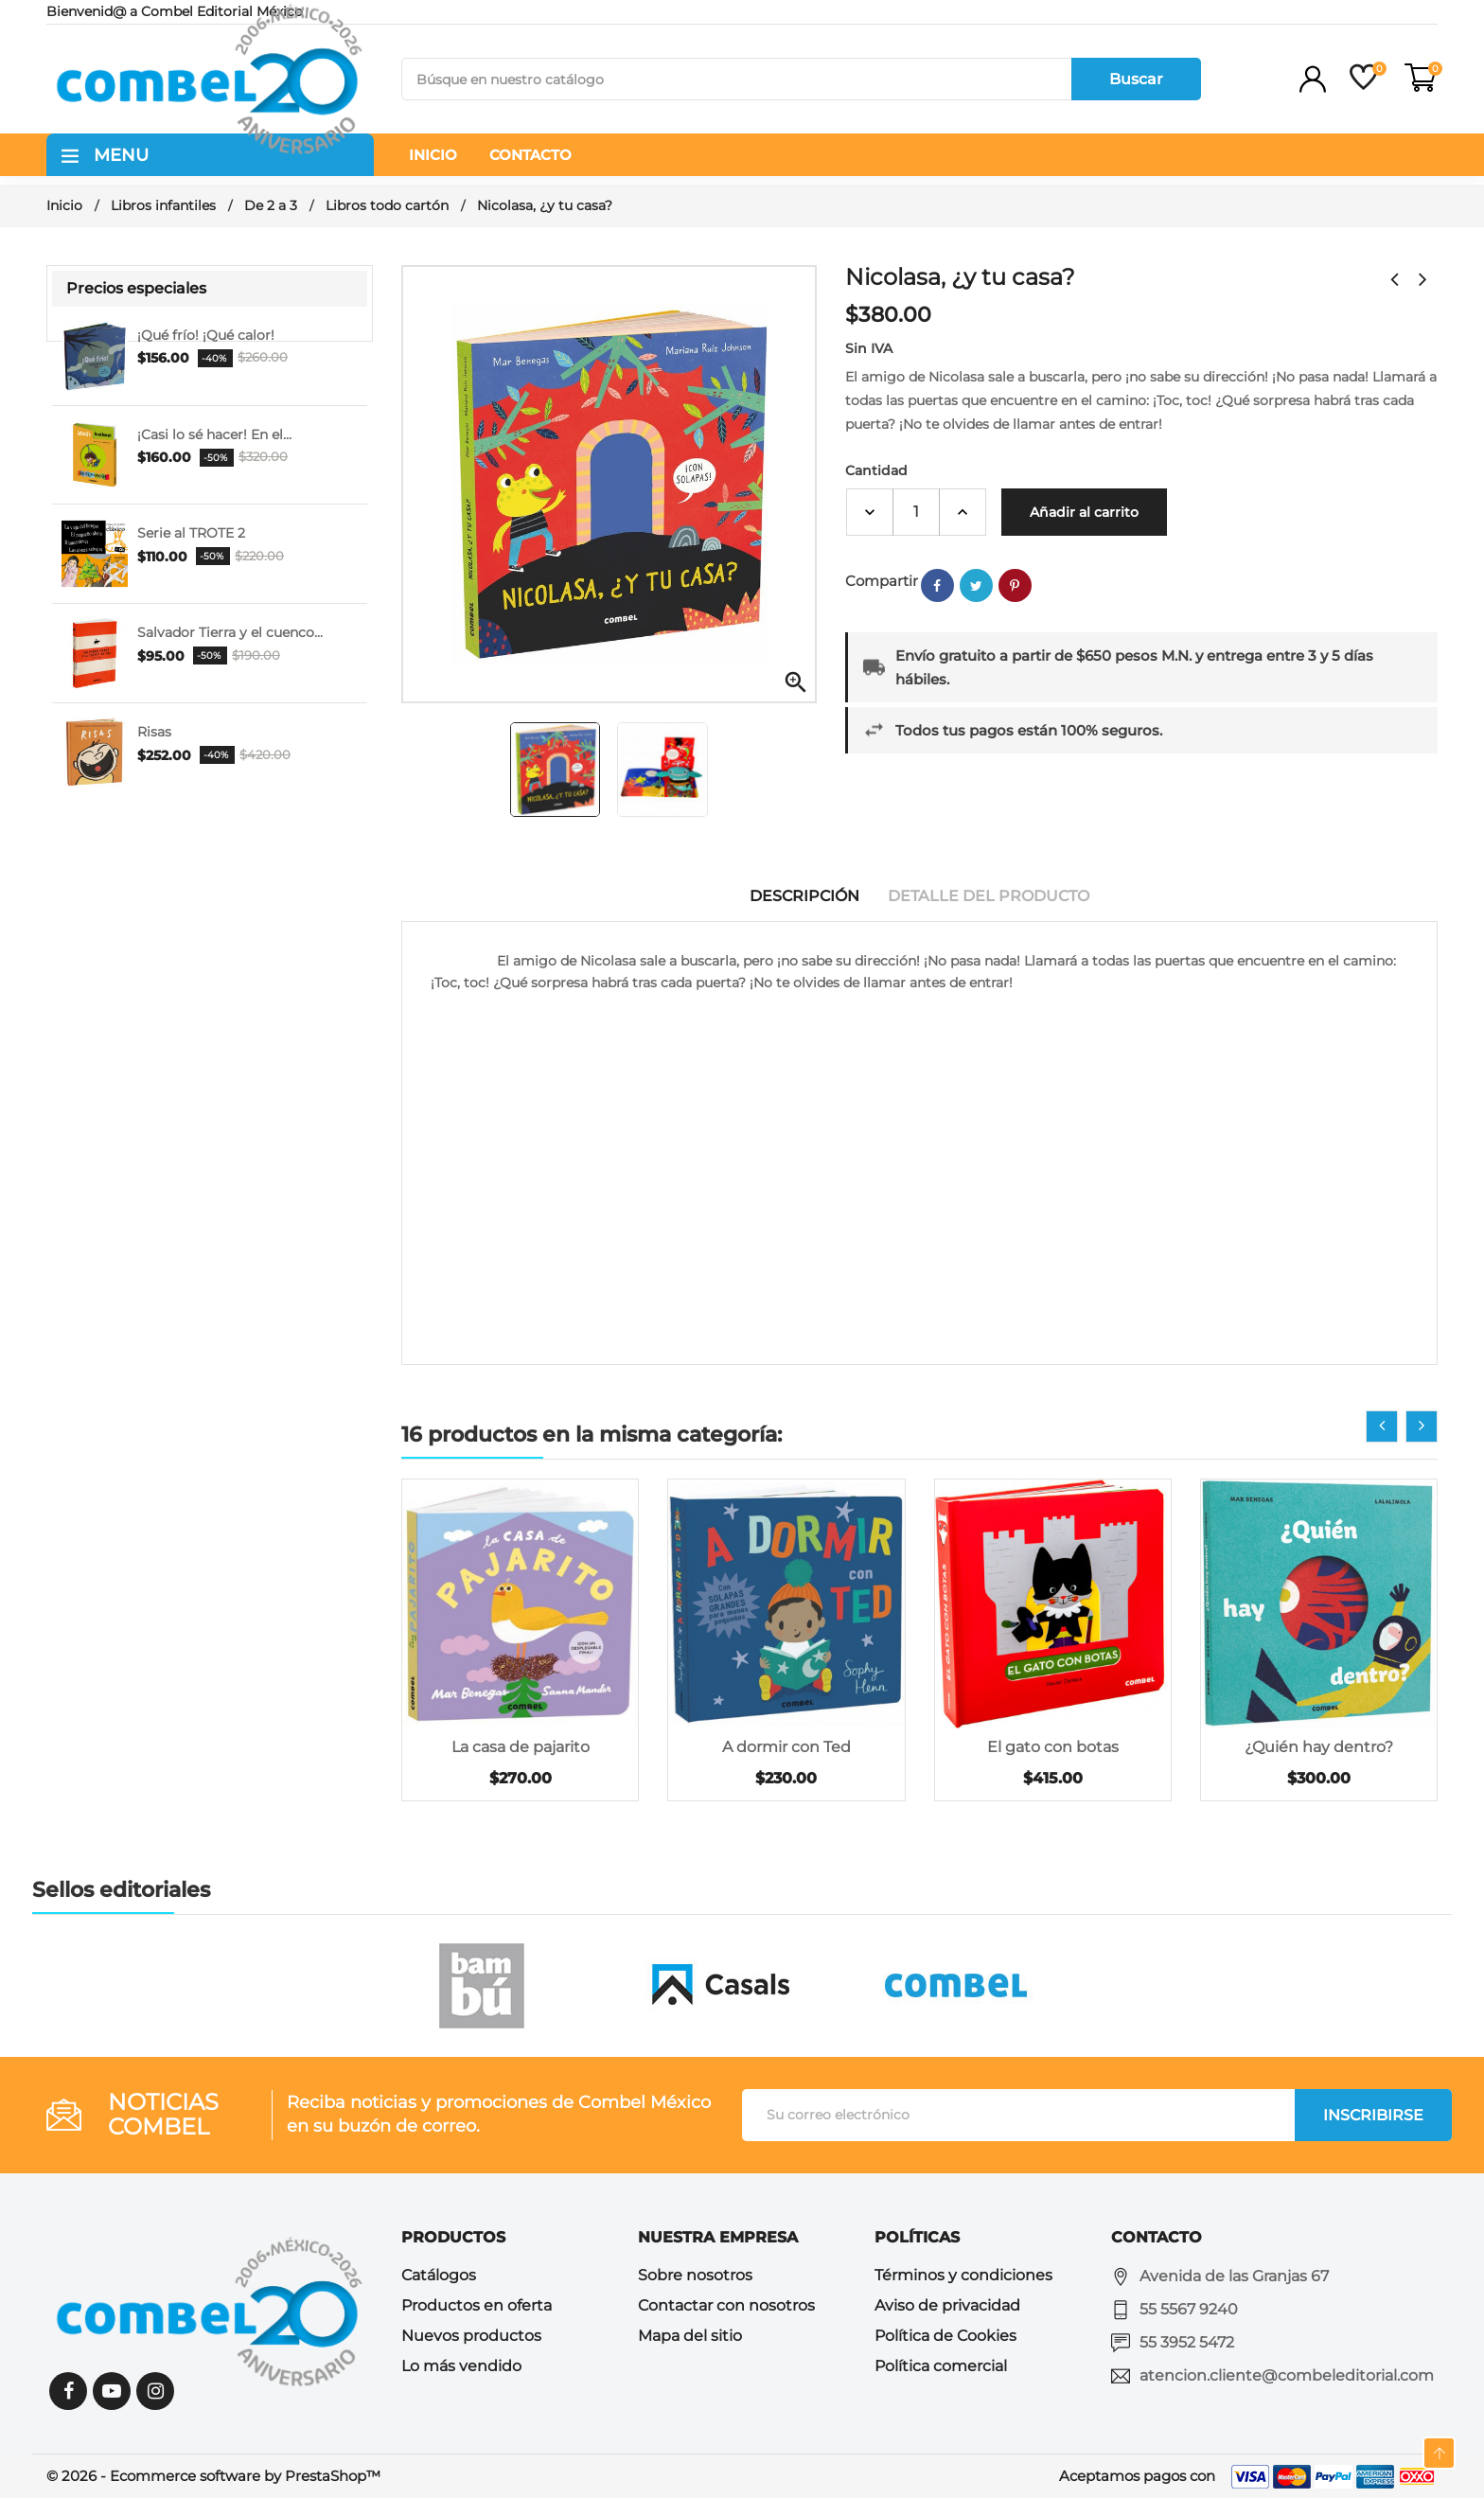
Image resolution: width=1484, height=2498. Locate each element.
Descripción (804, 896)
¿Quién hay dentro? (1319, 1747)
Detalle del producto (988, 896)
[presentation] (1382, 1426)
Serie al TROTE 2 (191, 532)
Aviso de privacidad (947, 2305)
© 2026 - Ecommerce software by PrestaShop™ (213, 2476)
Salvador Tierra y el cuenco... (230, 632)
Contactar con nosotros (726, 2305)
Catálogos (438, 2275)
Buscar (1136, 79)
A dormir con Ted (786, 1747)
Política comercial (940, 2366)
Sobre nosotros (695, 2275)
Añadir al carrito (1084, 512)
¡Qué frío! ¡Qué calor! (205, 335)
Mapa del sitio (690, 2336)
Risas (154, 731)
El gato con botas (1053, 1747)
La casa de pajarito (520, 1747)
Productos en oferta (476, 2305)
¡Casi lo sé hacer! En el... (214, 434)
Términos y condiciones (963, 2275)
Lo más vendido (461, 2366)
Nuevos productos (471, 2336)
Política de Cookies (945, 2336)
